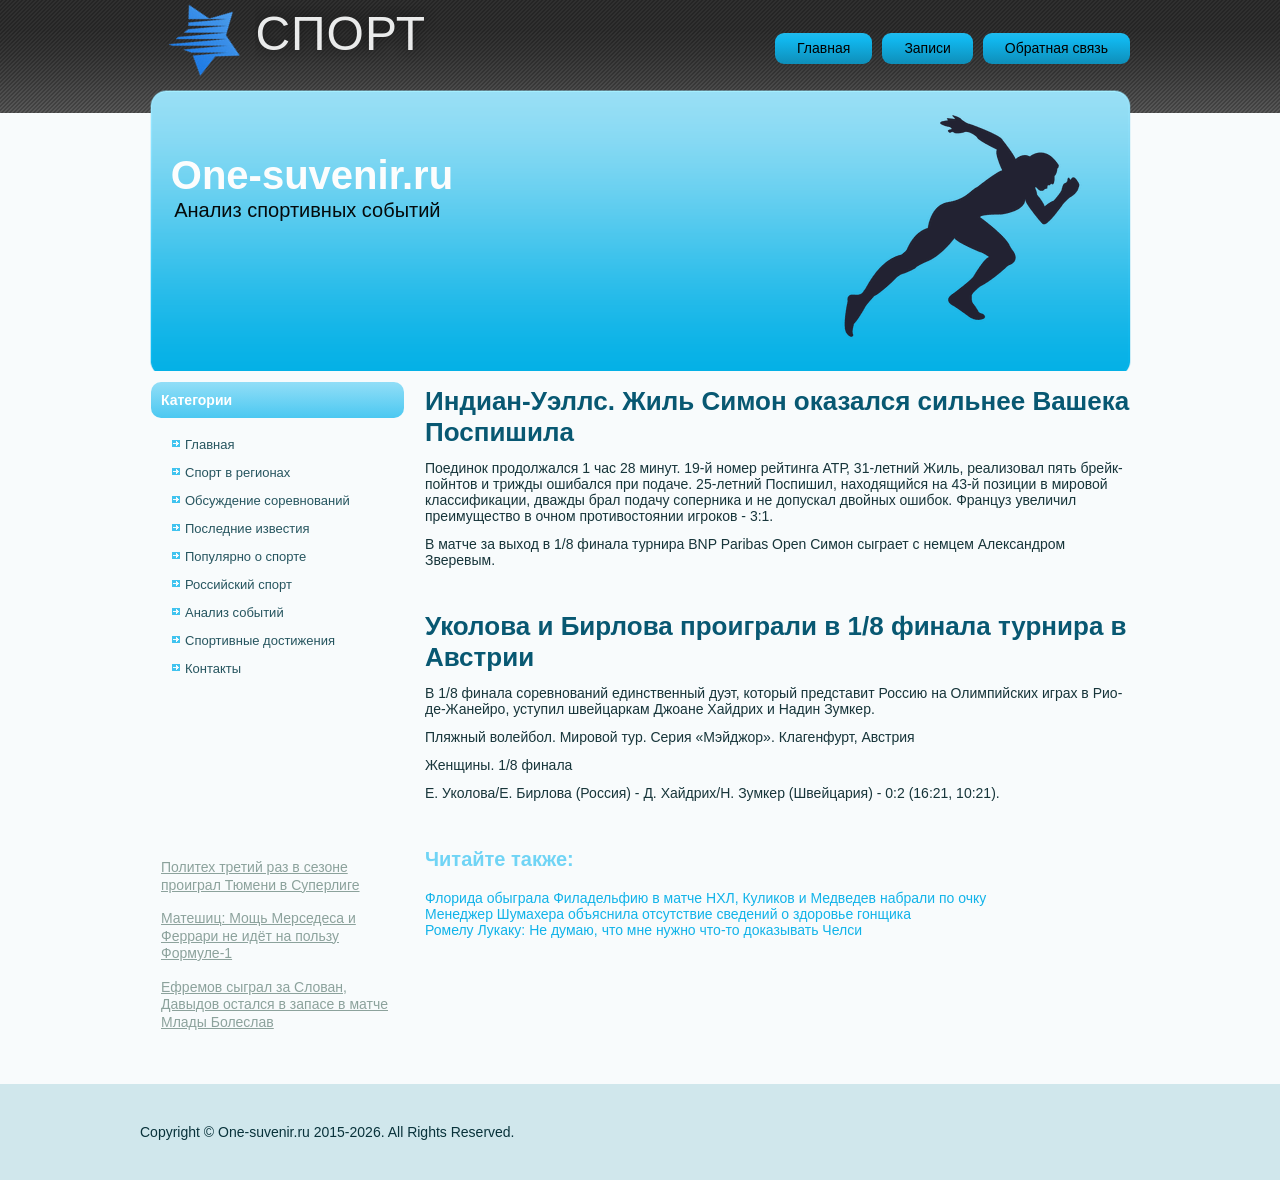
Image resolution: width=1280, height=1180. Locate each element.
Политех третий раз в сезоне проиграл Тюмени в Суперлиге (260, 876)
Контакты (213, 668)
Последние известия (247, 528)
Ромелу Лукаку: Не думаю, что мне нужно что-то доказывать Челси (643, 930)
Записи (927, 48)
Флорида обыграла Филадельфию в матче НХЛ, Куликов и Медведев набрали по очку (705, 898)
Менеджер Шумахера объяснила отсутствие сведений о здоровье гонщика (668, 914)
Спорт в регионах (237, 472)
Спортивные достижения (260, 640)
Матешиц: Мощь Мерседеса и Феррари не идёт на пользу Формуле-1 (258, 935)
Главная (823, 48)
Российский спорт (238, 584)
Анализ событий (234, 612)
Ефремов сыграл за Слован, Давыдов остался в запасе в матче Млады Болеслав (274, 1004)
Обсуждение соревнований (267, 500)
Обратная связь (1056, 48)
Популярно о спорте (245, 556)
